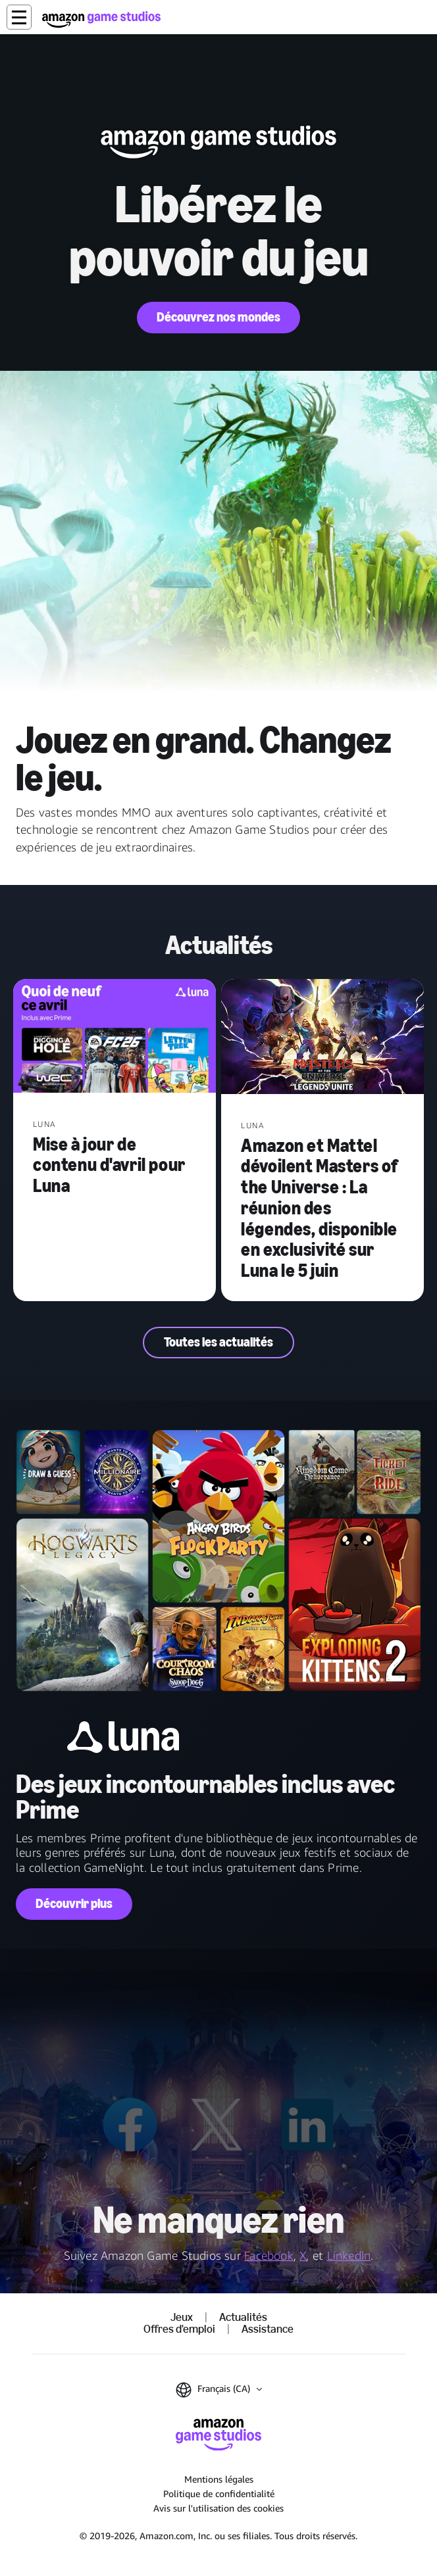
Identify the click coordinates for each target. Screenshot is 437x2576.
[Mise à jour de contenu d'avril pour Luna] (114, 1037)
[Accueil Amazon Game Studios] (101, 19)
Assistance (268, 2329)
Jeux (181, 2318)
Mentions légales (218, 2479)
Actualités (243, 2318)
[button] (19, 17)
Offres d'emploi (179, 2329)
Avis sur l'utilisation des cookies (218, 2508)
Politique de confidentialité (218, 2493)
